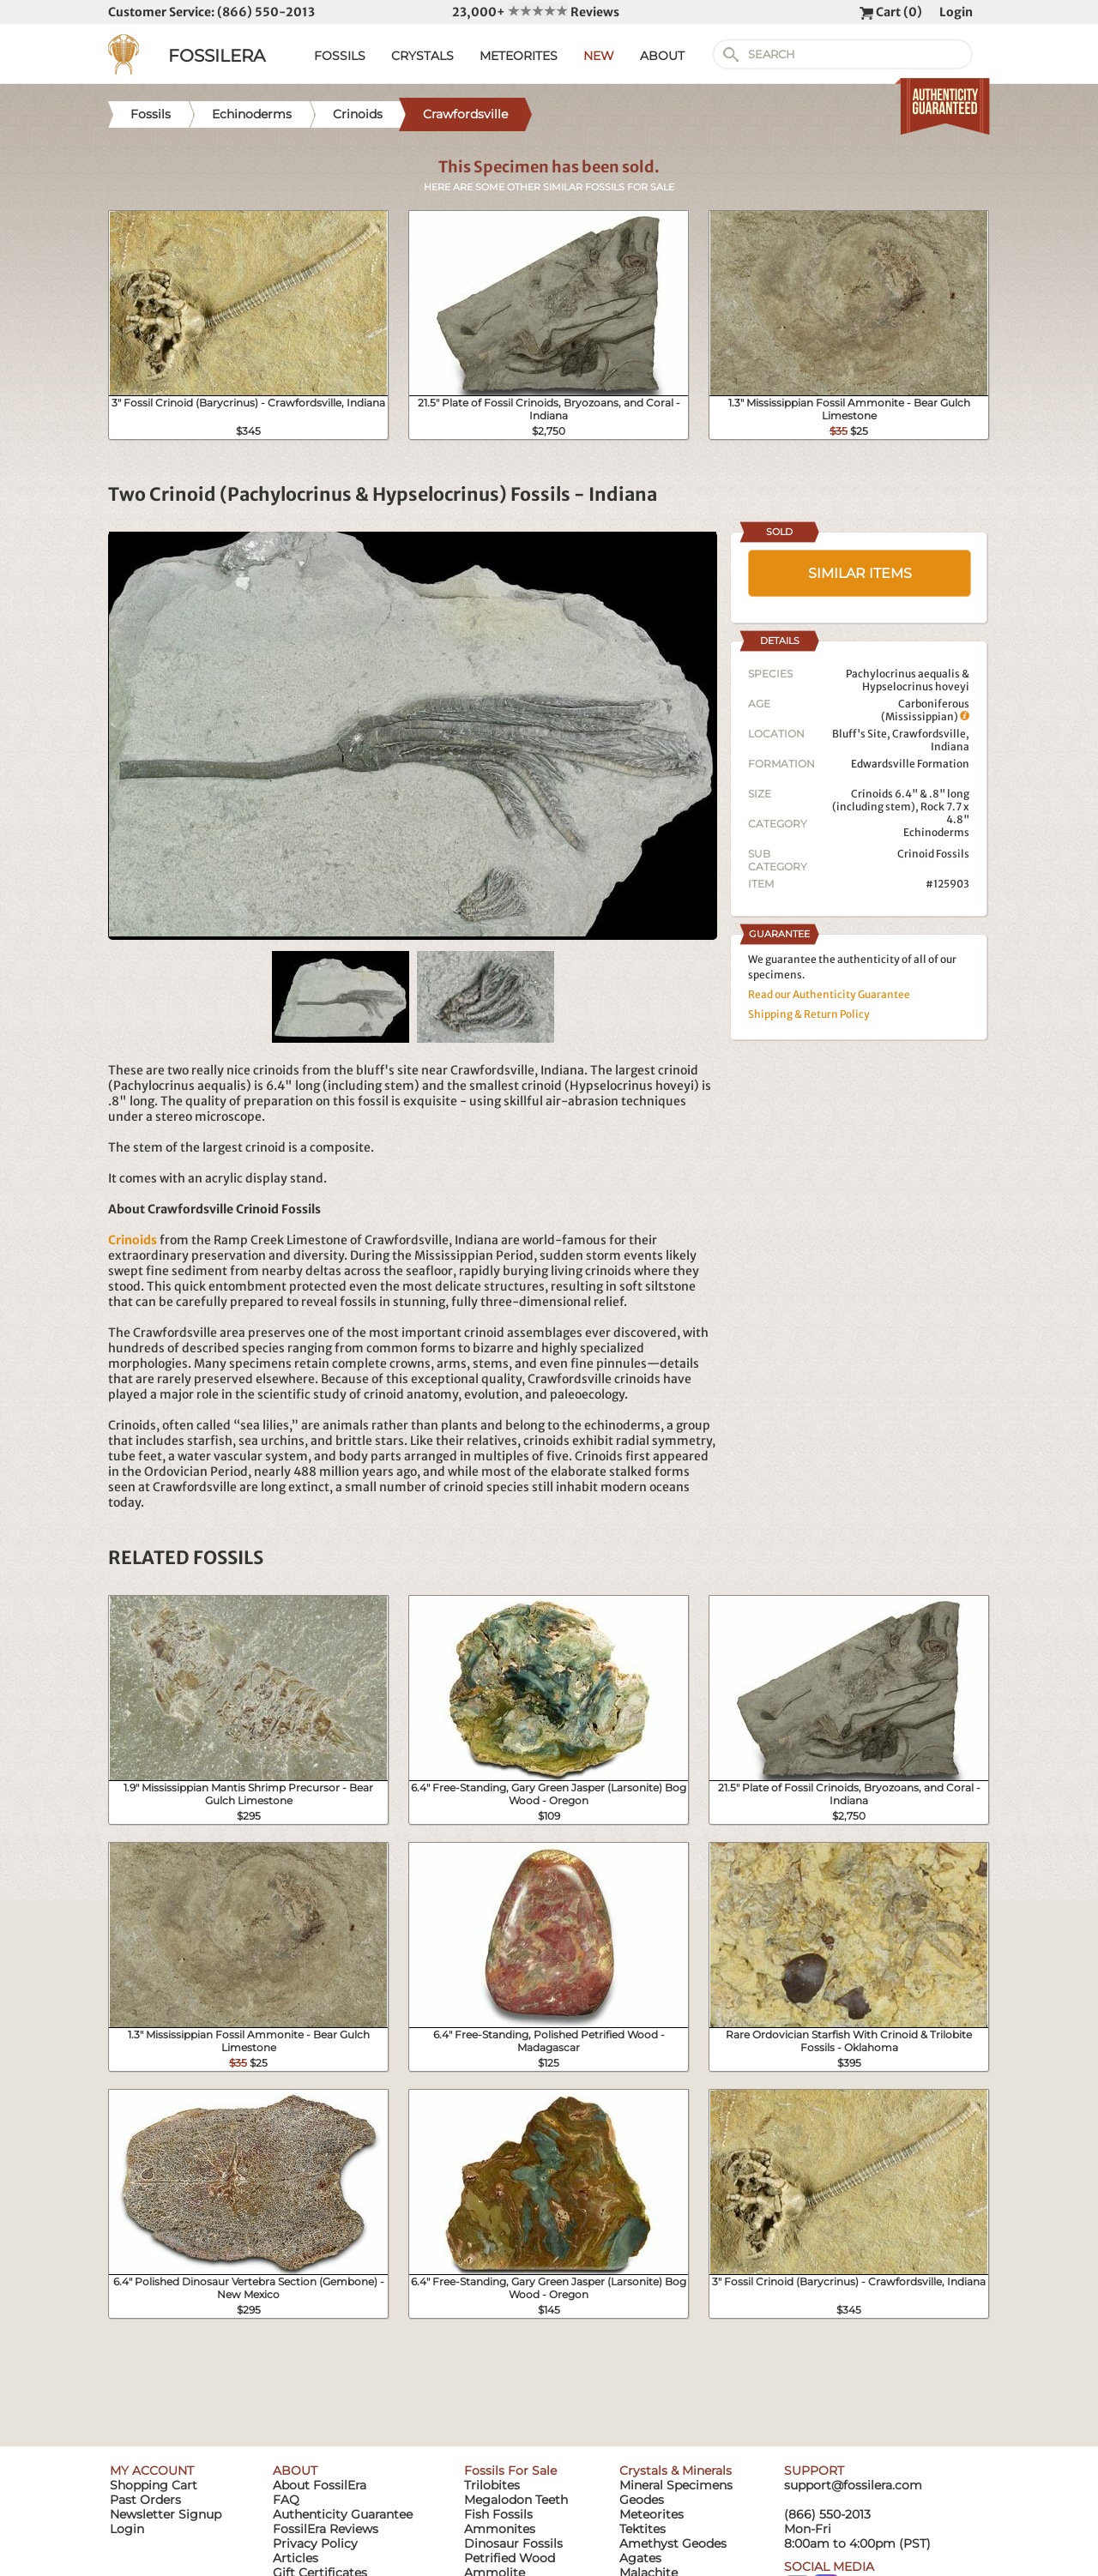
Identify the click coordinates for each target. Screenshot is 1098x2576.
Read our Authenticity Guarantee (829, 994)
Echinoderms (936, 832)
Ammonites (499, 2529)
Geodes (641, 2499)
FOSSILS (339, 55)
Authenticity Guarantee (343, 2514)
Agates (640, 2558)
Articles (295, 2558)
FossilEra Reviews (325, 2529)
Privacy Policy (315, 2543)
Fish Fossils (498, 2514)
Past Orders (145, 2499)
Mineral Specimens (676, 2485)
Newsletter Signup (165, 2514)
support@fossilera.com (853, 2485)
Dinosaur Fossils (513, 2543)
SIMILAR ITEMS (860, 573)
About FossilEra (319, 2485)
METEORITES (519, 55)
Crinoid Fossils (933, 853)
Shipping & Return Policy (809, 1014)
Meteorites (651, 2514)
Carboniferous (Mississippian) (925, 710)
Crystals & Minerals (675, 2470)
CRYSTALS (422, 55)
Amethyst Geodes (673, 2543)
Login (956, 12)
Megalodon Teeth (516, 2499)
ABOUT (662, 55)
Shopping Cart (153, 2485)
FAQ (286, 2499)
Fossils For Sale (510, 2470)
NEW (598, 55)
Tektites (642, 2529)
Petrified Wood (509, 2558)
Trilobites (492, 2485)
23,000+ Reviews (535, 12)
